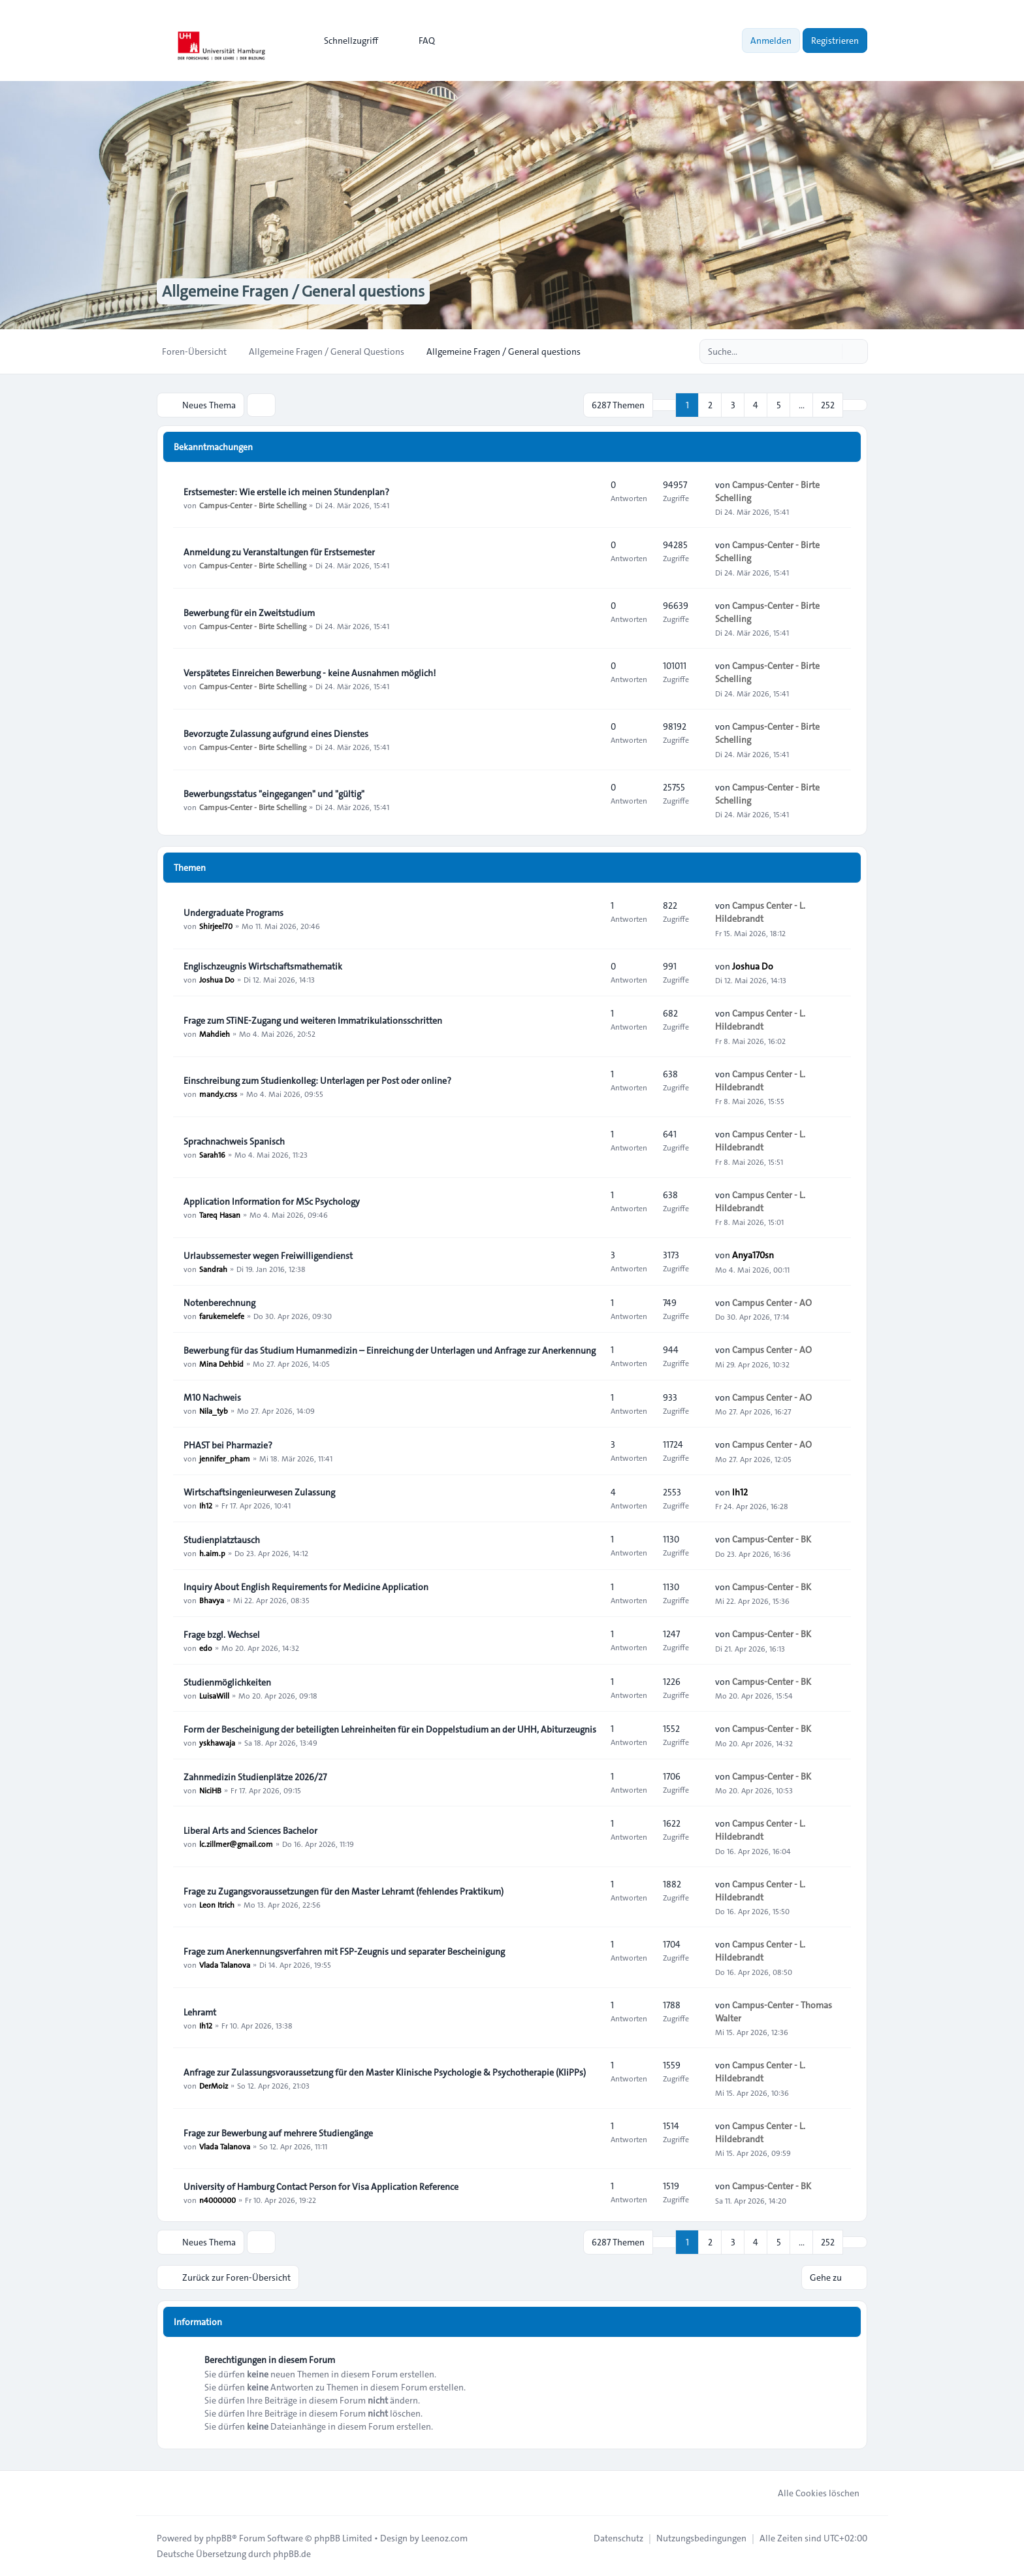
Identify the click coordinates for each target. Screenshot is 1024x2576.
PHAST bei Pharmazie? (228, 1445)
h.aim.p (212, 1553)
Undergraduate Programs (233, 912)
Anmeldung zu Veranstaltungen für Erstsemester (279, 552)
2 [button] (710, 405)
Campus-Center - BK (771, 1539)
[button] (854, 405)
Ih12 (205, 1505)
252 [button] (828, 405)
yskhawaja (217, 1742)
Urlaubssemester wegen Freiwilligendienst (268, 1255)
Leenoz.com (444, 2538)
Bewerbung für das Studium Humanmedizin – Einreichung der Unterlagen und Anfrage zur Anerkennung (390, 1350)
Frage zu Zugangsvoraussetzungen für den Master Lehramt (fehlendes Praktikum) (344, 1891)
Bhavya (211, 1600)
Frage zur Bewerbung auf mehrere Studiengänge (278, 2133)
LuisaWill (214, 1695)
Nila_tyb (213, 1410)
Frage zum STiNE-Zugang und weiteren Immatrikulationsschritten (313, 1020)
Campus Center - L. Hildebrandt (760, 912)
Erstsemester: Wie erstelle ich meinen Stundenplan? (286, 491)
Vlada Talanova (224, 1964)
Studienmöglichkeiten (227, 1682)
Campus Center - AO (772, 1302)
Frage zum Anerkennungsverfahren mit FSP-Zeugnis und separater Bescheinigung (344, 1951)
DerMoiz (213, 2085)
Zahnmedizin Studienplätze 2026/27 (255, 1777)
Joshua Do (216, 979)
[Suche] (831, 351)
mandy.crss (218, 1093)
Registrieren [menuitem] (835, 40)
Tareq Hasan (219, 1214)
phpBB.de (292, 2553)
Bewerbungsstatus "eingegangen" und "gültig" (274, 793)
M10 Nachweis (212, 1397)
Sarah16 (212, 1154)
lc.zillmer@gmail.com (236, 1843)
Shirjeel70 (215, 926)
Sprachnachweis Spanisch (234, 1141)
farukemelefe (221, 1316)
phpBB (219, 2538)
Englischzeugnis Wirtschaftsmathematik (263, 966)
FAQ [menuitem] (418, 40)
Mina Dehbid (221, 1363)
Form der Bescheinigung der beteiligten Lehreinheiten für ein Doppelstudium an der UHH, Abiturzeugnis (390, 1729)
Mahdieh (214, 1033)
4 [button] (755, 405)
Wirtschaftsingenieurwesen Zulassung (259, 1492)
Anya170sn (753, 1255)
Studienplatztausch (222, 1539)
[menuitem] (345, 40)
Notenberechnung (219, 1302)
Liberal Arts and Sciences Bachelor (250, 1830)
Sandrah (213, 1269)
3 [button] (733, 405)
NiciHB (210, 1790)
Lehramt (200, 2012)
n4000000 (217, 2199)
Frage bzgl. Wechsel (222, 1634)
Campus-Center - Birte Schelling (252, 505)
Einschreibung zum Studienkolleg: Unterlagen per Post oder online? (317, 1080)
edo (205, 1647)
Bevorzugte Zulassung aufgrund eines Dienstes (276, 733)
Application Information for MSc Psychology (272, 1201)
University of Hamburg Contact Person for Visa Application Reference (321, 2186)
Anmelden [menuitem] (771, 40)
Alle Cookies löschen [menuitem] (810, 2493)
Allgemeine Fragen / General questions (293, 291)
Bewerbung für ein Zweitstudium (249, 612)
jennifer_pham (224, 1458)
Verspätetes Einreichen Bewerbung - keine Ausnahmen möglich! (310, 672)
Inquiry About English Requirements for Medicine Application (306, 1586)
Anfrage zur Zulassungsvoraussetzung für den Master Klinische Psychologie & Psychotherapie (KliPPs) (385, 2072)
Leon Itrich (216, 1904)
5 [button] (778, 405)
